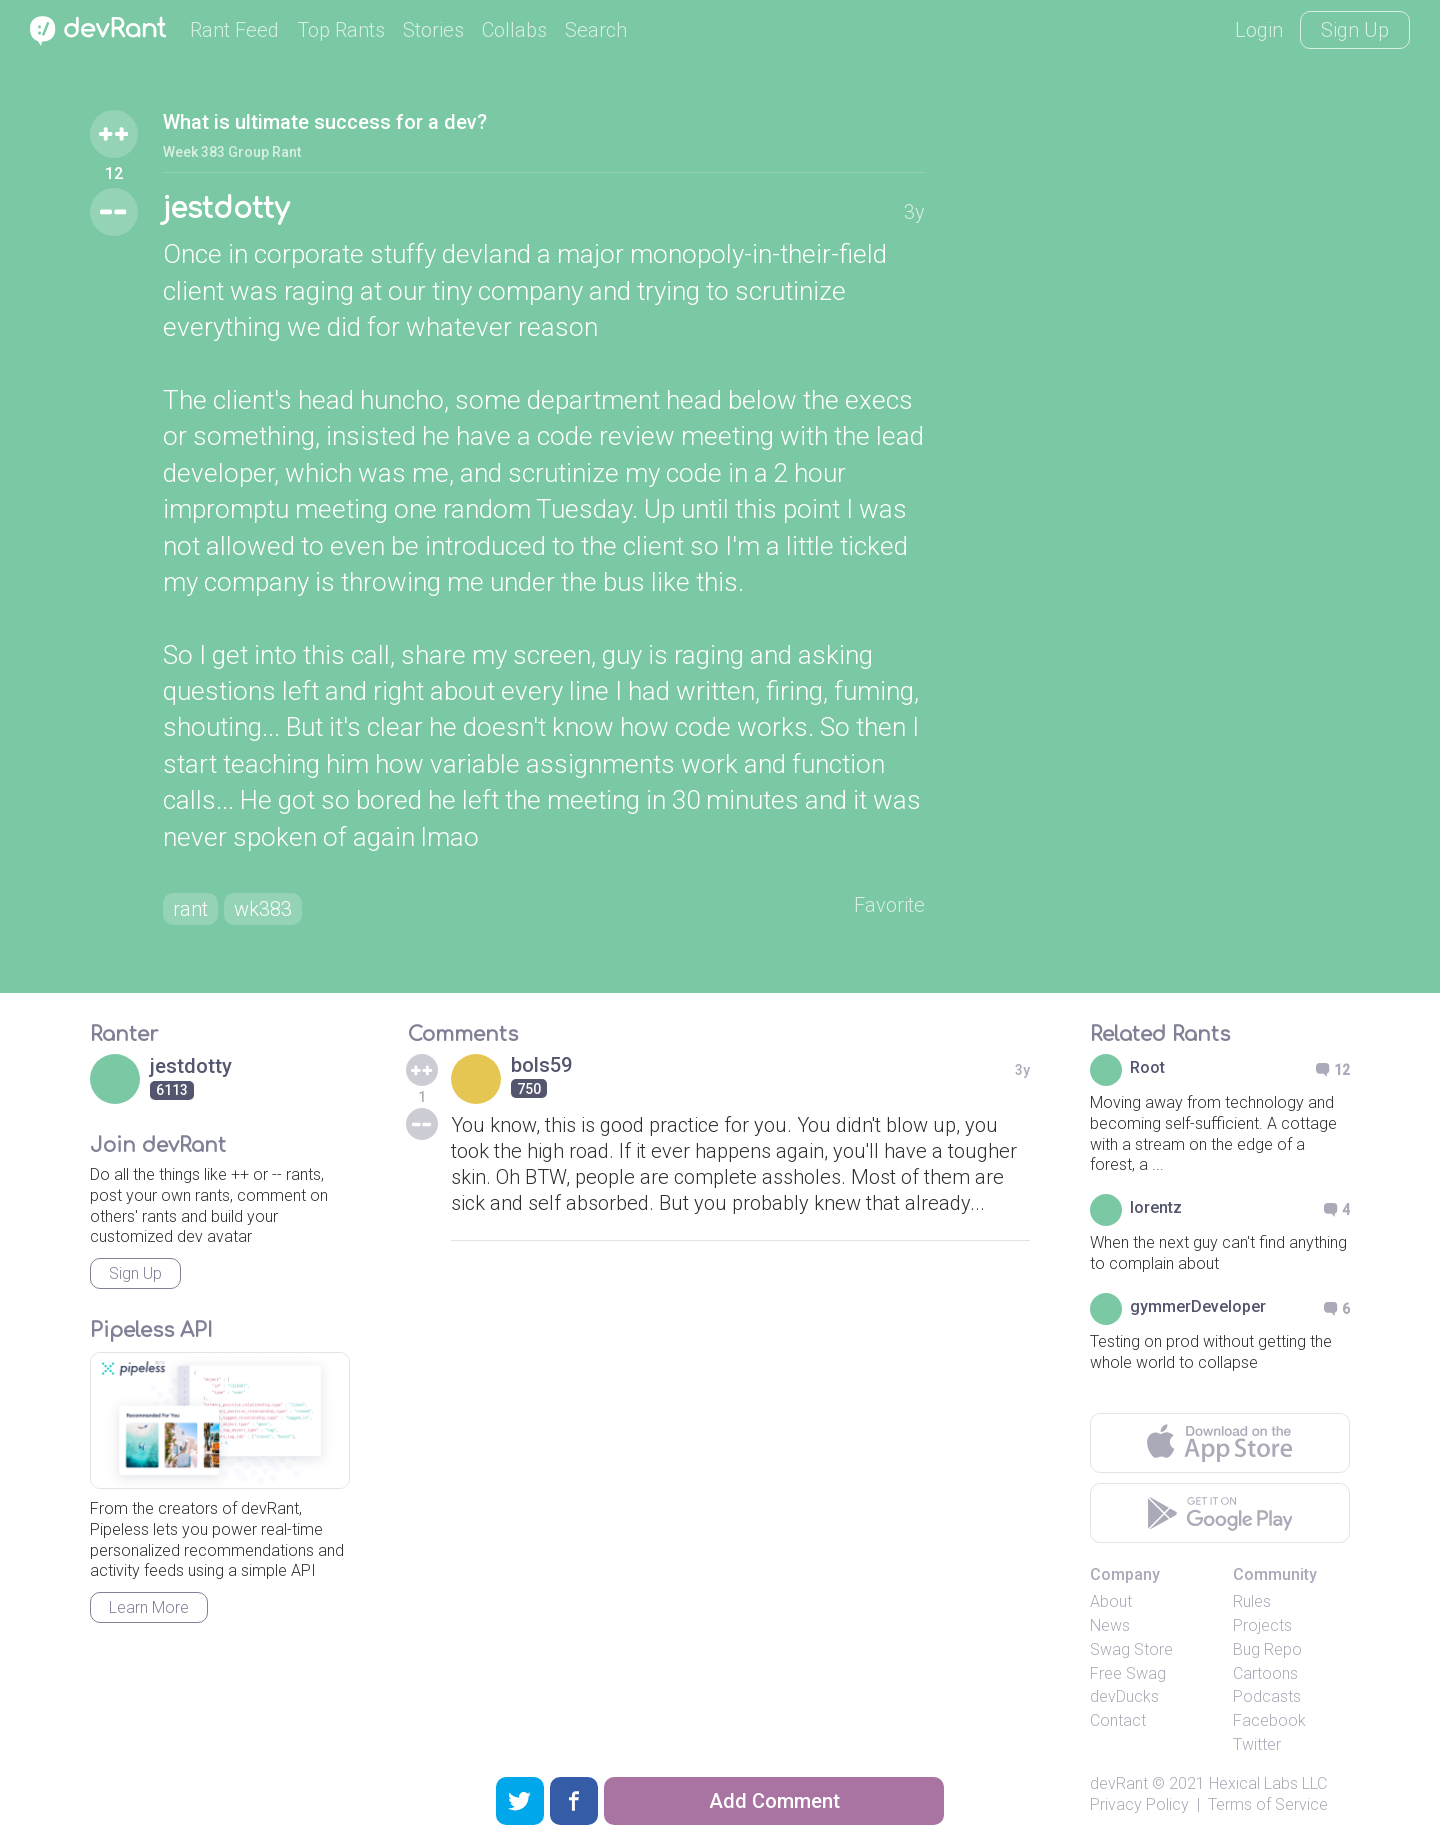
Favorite (889, 905)
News (1110, 1625)
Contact (1118, 1720)
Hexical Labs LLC (1268, 1783)
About (1111, 1601)
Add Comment (774, 1801)
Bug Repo (1267, 1649)
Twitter (1257, 1744)
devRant (1119, 1783)
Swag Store (1131, 1649)
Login (1259, 30)
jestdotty (226, 209)
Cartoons (1265, 1673)
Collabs (514, 30)
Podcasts (1267, 1696)
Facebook (1269, 1720)
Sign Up (1355, 30)
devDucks (1124, 1696)
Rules (1252, 1601)
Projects (1262, 1625)
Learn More (149, 1607)
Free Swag (1128, 1673)
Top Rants (341, 30)
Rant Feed (234, 30)
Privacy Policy (1139, 1804)
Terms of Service (1268, 1804)
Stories (433, 30)
